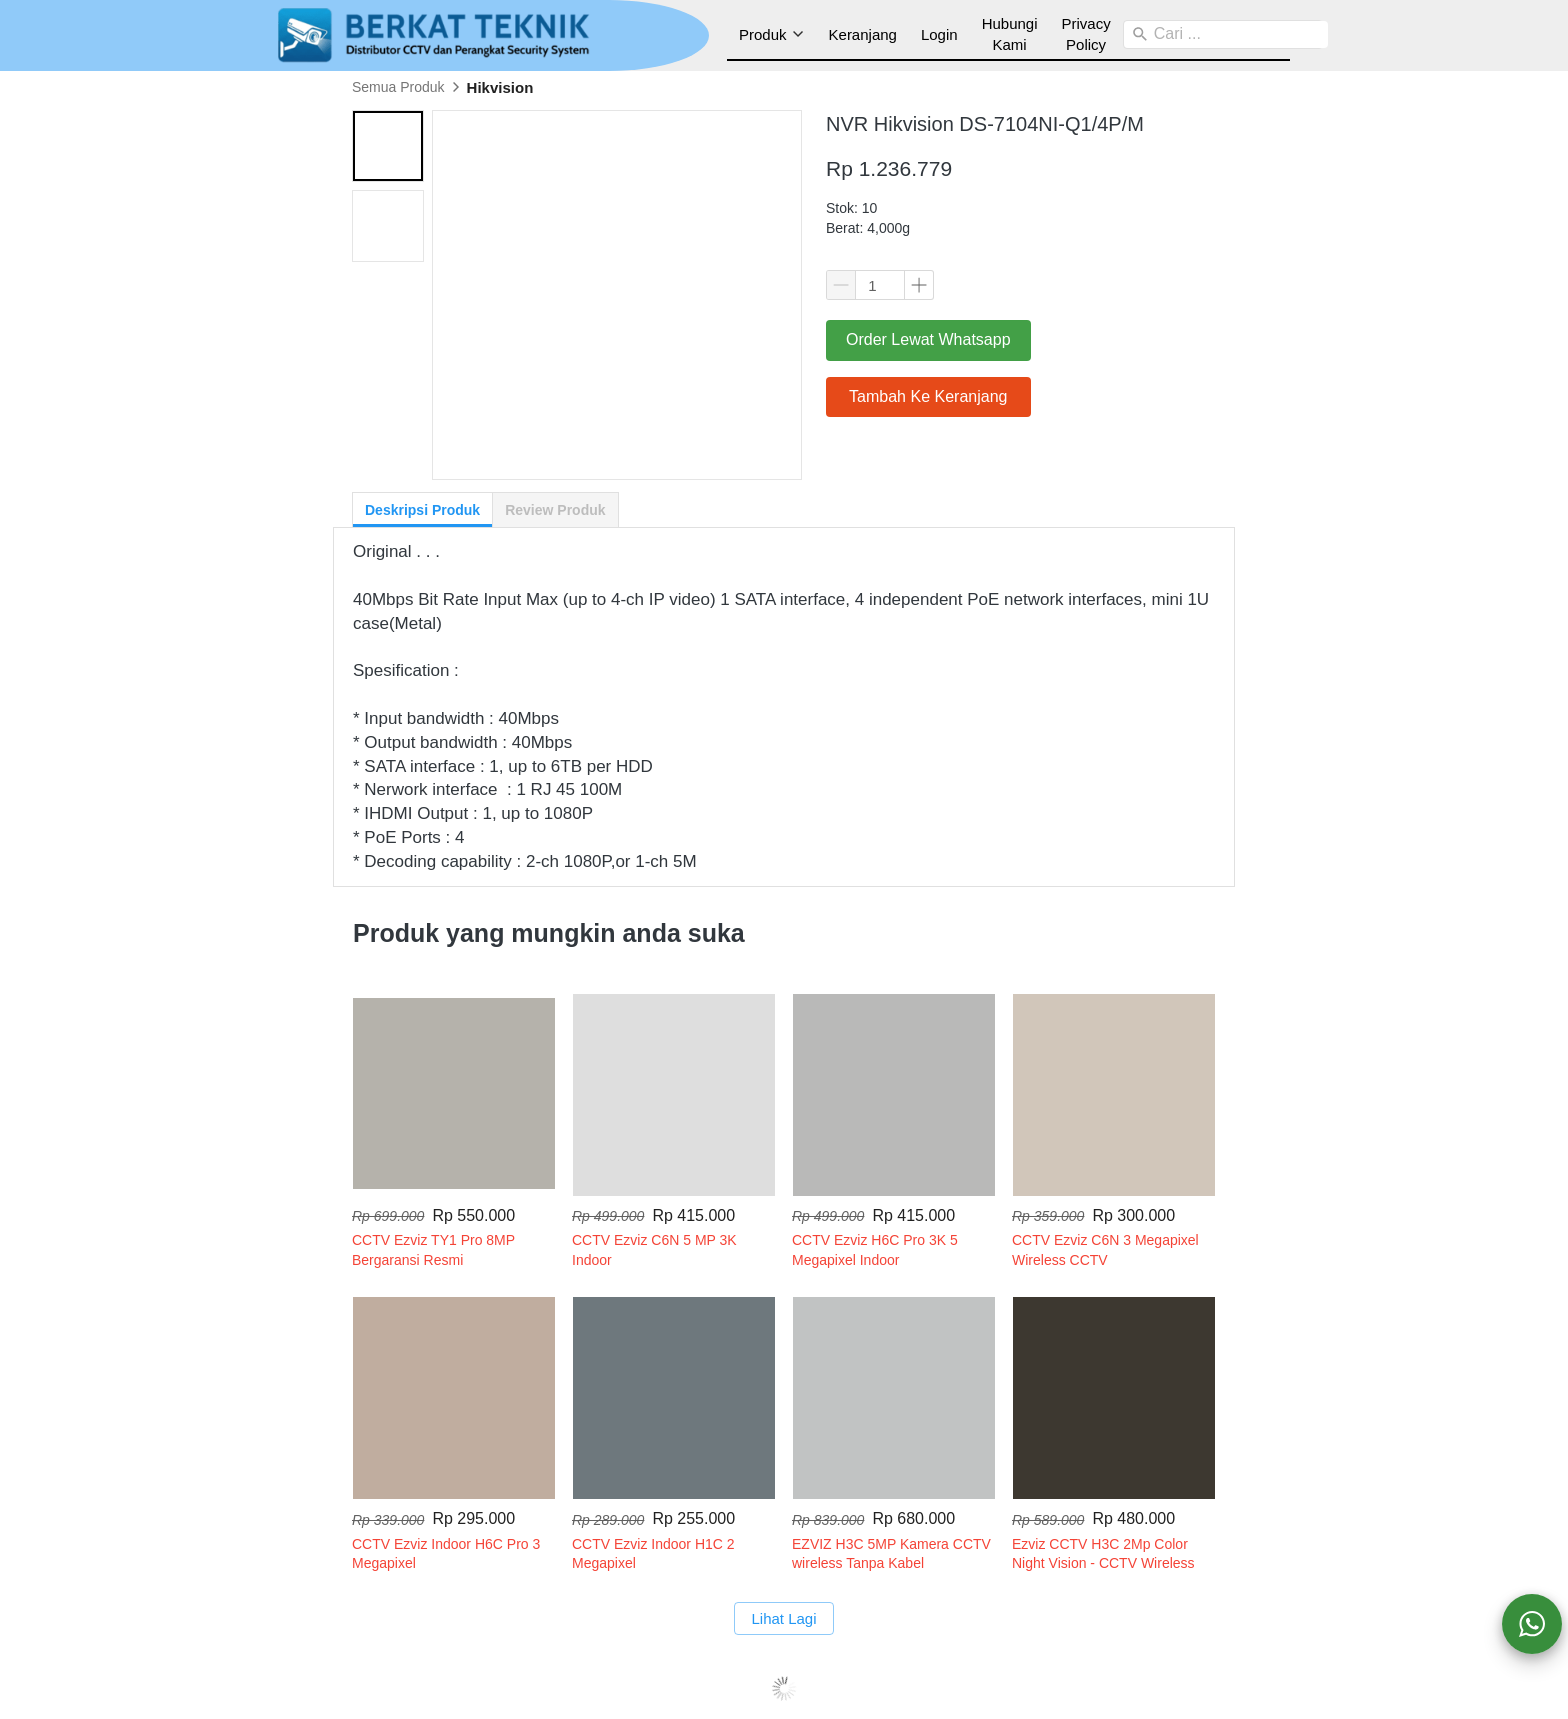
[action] (1532, 1624)
